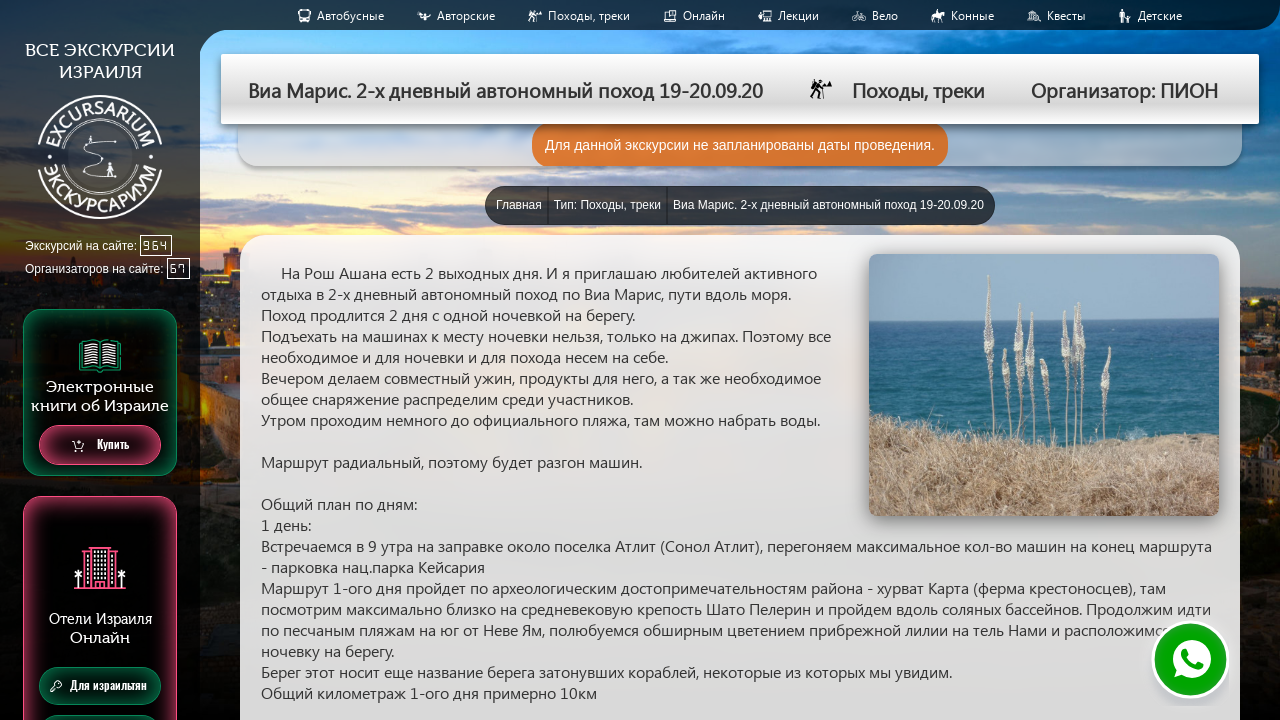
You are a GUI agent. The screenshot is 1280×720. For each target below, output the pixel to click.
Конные (972, 15)
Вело (885, 15)
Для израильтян (98, 686)
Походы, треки (589, 15)
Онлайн (704, 15)
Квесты (1066, 15)
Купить (100, 445)
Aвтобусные (350, 15)
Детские (1160, 15)
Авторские (466, 15)
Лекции (798, 15)
